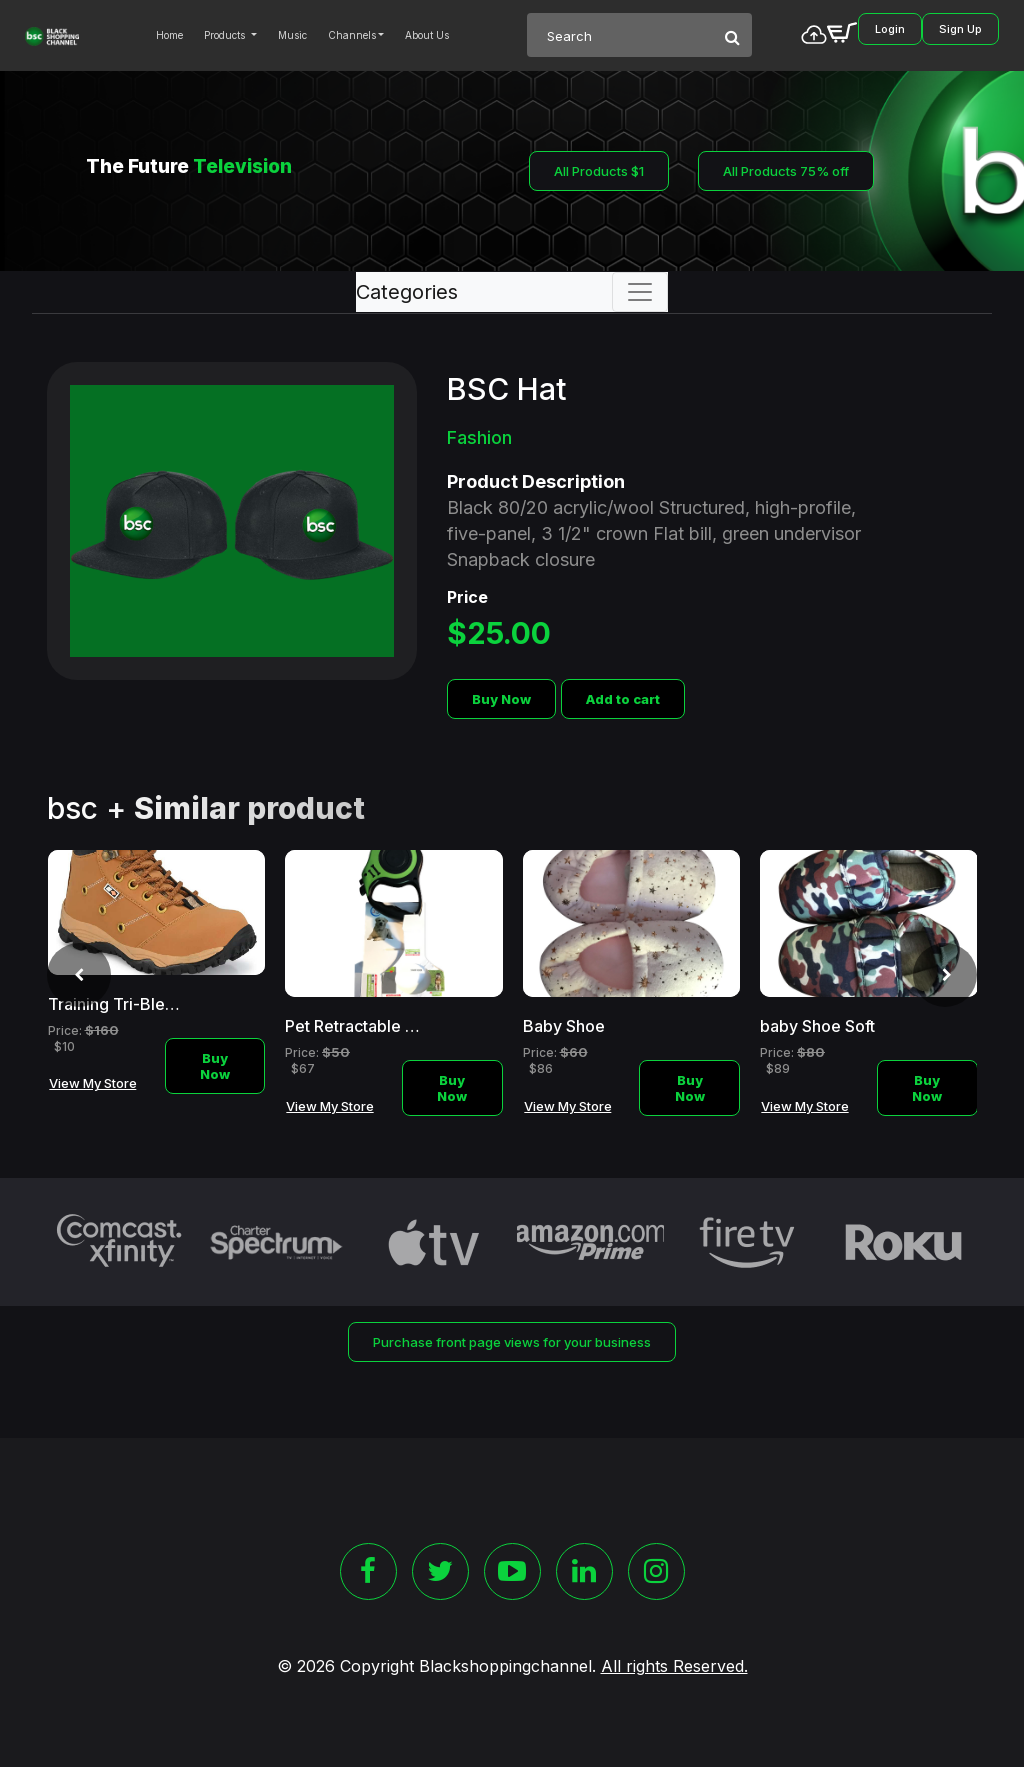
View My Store (93, 1083)
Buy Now (501, 699)
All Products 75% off (786, 171)
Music (292, 35)
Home (169, 35)
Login (890, 29)
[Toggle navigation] (640, 292)
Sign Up (960, 29)
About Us (427, 35)
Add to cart (623, 699)
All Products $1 (599, 171)
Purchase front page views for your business (512, 1342)
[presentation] (79, 975)
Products (226, 35)
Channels (352, 35)
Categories (407, 292)
